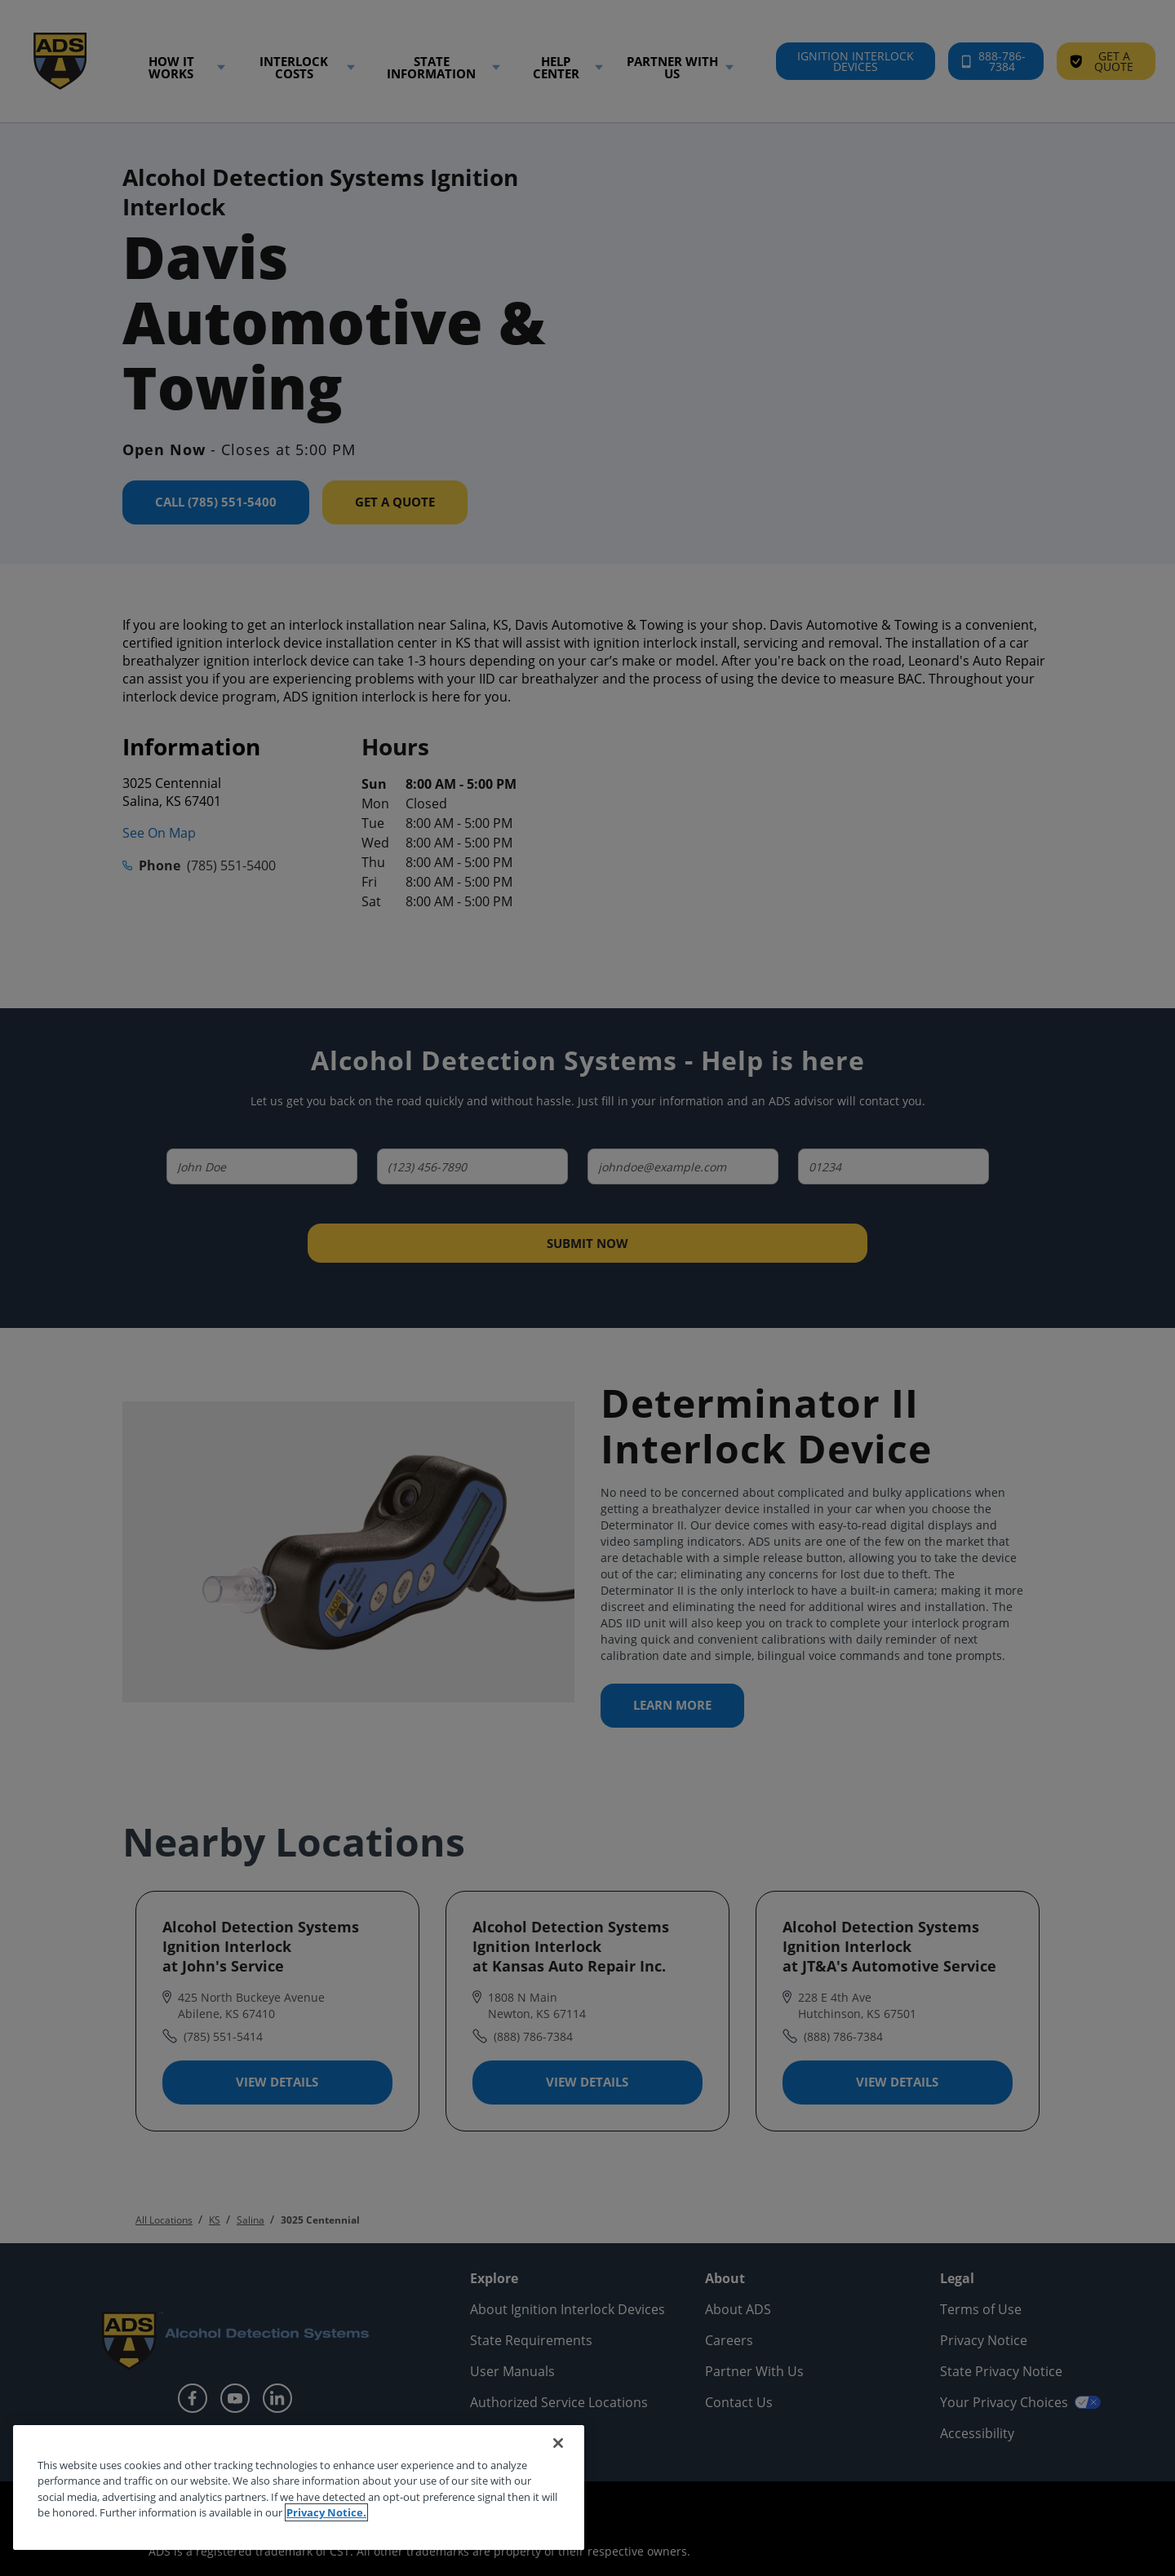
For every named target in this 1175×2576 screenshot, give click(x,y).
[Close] (558, 2443)
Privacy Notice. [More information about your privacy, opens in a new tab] (326, 2512)
